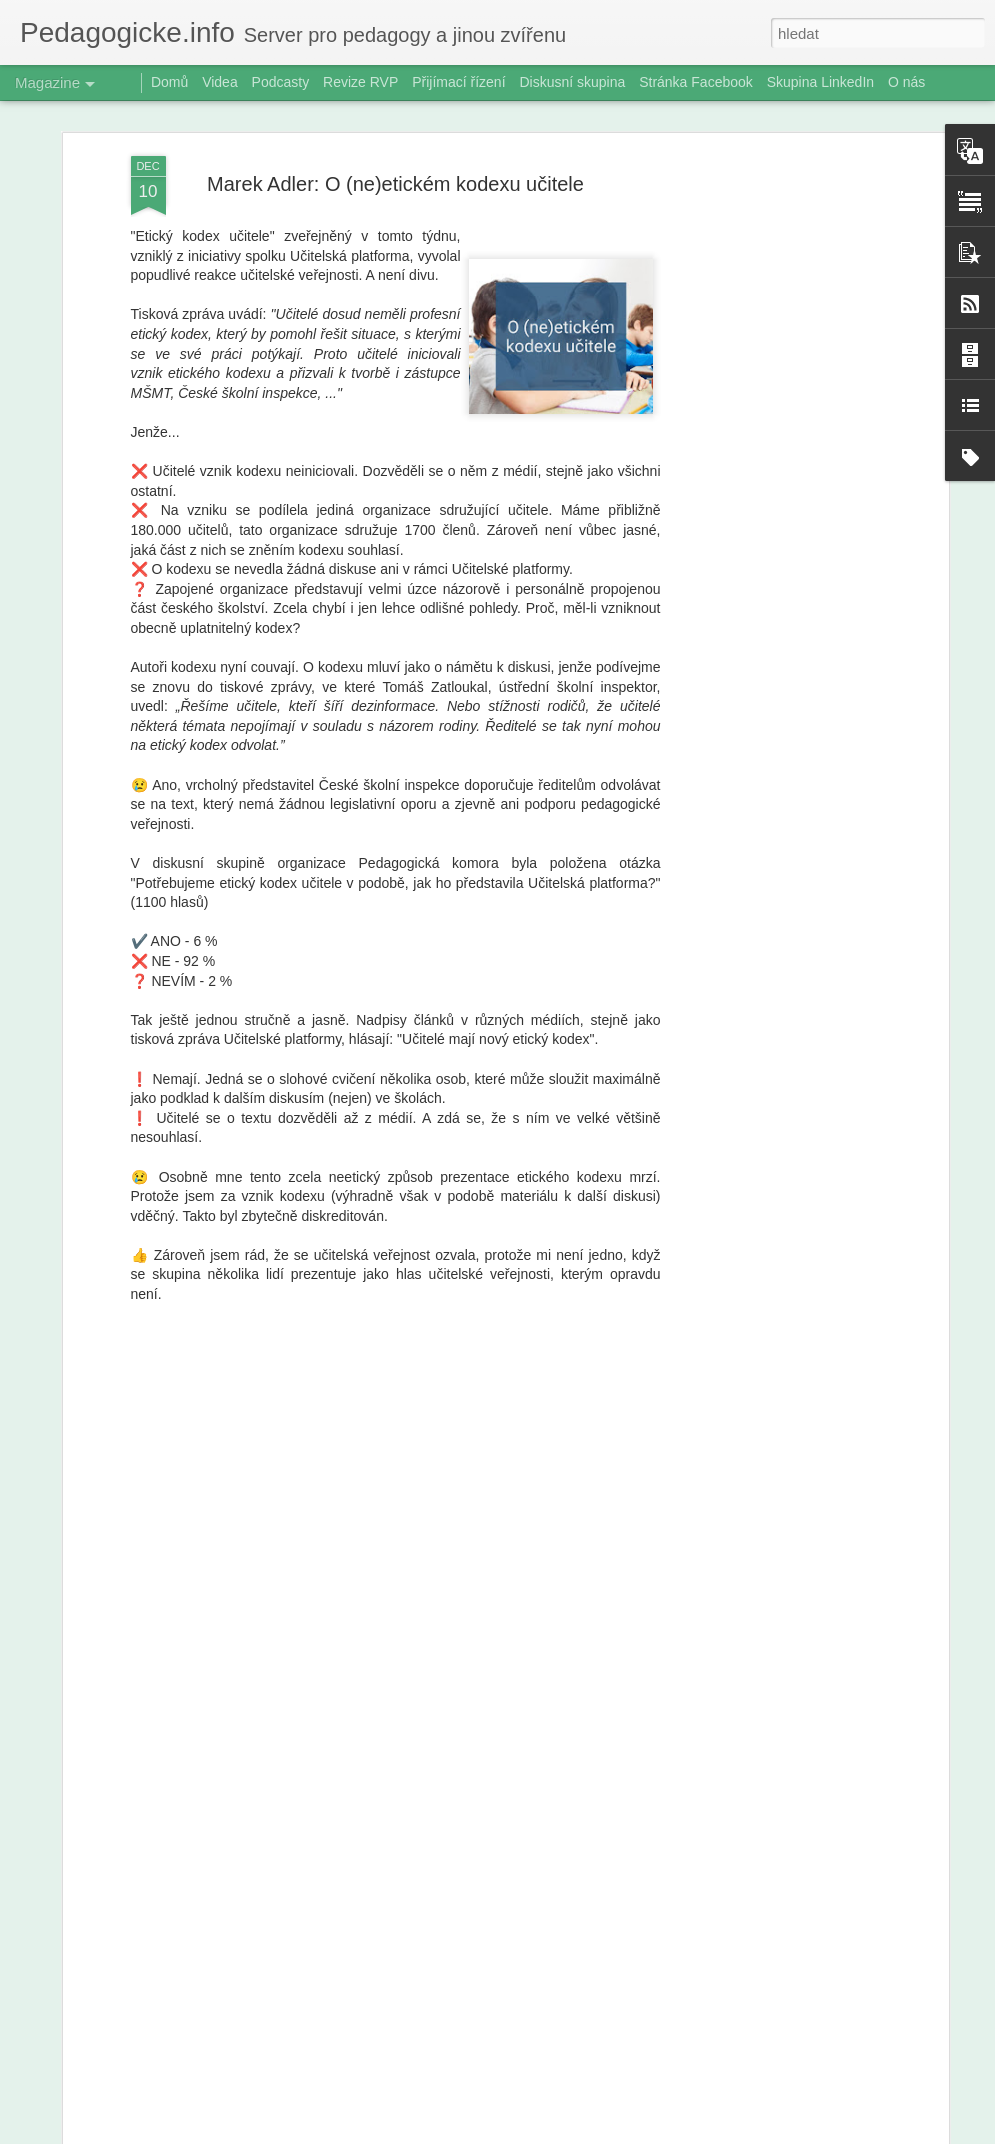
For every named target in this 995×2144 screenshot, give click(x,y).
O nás (906, 82)
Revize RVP (360, 82)
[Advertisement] (771, 471)
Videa (220, 82)
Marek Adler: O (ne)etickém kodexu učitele (395, 184)
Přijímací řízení (458, 82)
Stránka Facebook (696, 82)
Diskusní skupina (572, 82)
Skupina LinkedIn (820, 82)
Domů (169, 82)
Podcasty (281, 82)
